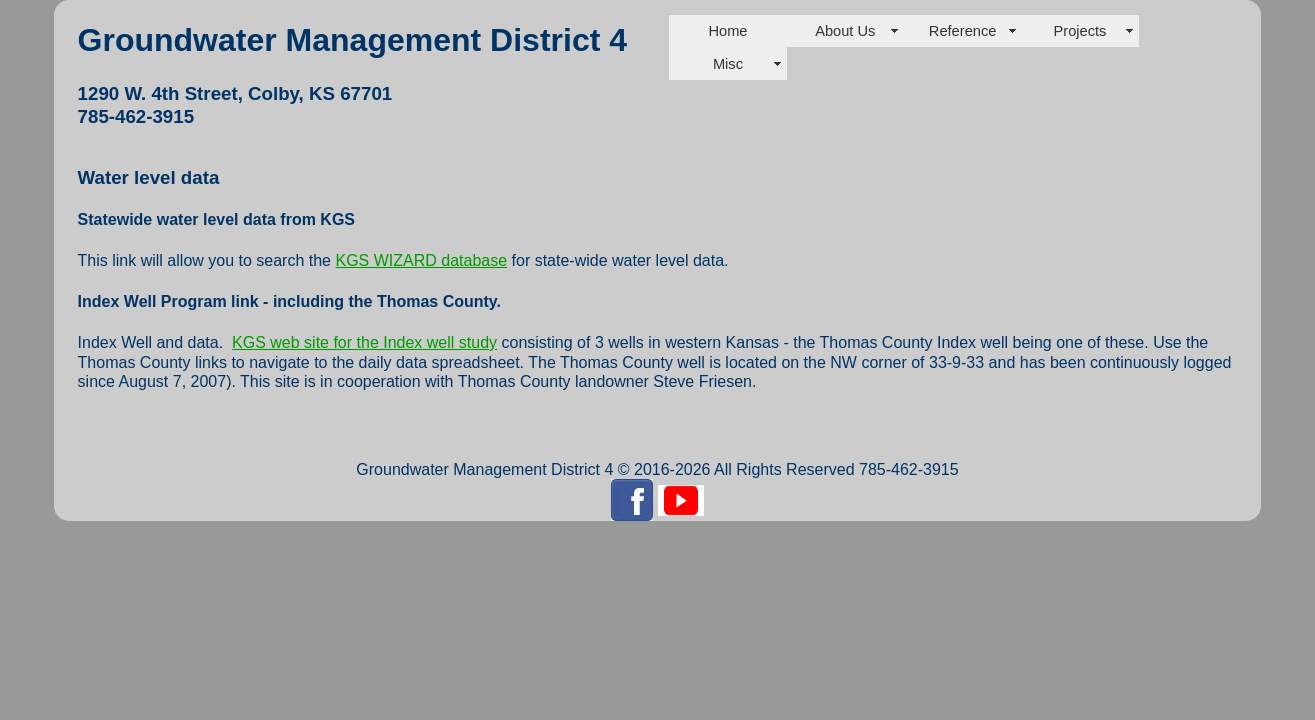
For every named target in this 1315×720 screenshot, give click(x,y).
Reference (963, 31)
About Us (845, 31)
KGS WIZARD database (421, 260)
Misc (728, 64)
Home (727, 31)
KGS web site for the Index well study (364, 342)
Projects (1079, 31)
